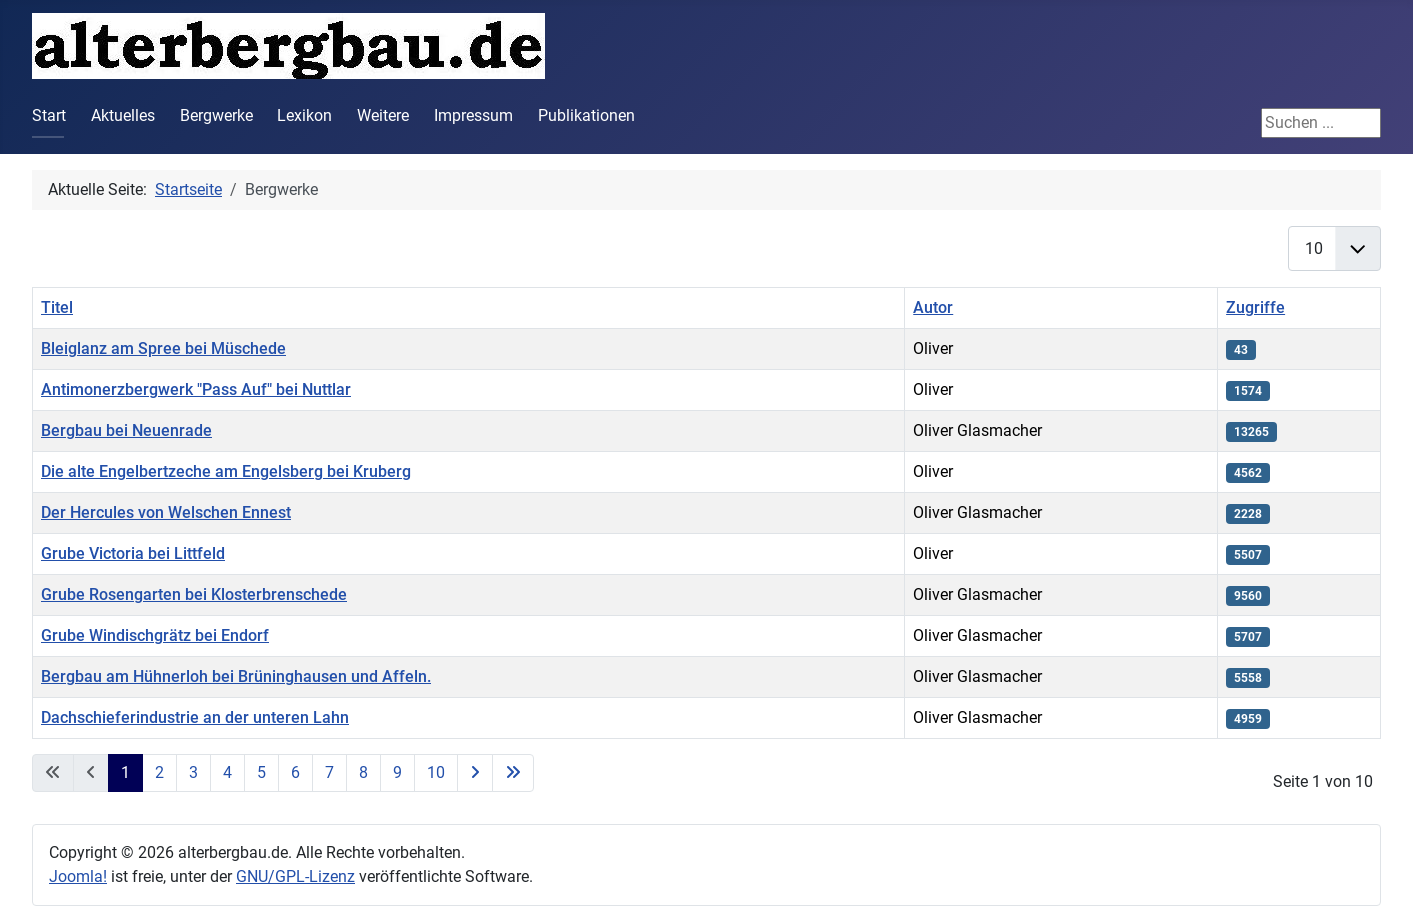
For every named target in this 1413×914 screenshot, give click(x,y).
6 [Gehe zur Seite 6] (295, 772)
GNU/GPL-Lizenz (295, 876)
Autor (933, 307)
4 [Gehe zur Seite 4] (227, 772)
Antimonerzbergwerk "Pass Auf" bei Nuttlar (196, 389)
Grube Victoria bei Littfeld (133, 553)
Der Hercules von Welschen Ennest (166, 512)
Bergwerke (216, 115)
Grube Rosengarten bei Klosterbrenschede (194, 594)
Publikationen (586, 115)
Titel (57, 307)
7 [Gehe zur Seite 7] (329, 772)
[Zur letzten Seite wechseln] (513, 773)
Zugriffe (1255, 307)
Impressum (473, 115)
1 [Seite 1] (125, 772)
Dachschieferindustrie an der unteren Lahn (195, 717)
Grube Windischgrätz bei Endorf (155, 635)
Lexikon (304, 115)
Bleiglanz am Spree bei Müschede (163, 348)
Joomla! (78, 876)
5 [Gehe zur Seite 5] (261, 772)
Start (49, 115)
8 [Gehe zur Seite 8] (363, 772)
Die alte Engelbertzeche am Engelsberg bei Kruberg (226, 471)
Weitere (383, 115)
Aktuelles (123, 115)
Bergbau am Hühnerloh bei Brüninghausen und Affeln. (236, 676)
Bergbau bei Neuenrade (126, 430)
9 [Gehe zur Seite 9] (397, 772)
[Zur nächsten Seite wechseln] (475, 773)
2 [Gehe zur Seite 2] (159, 772)
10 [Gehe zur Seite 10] (436, 772)
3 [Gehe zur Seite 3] (193, 772)
